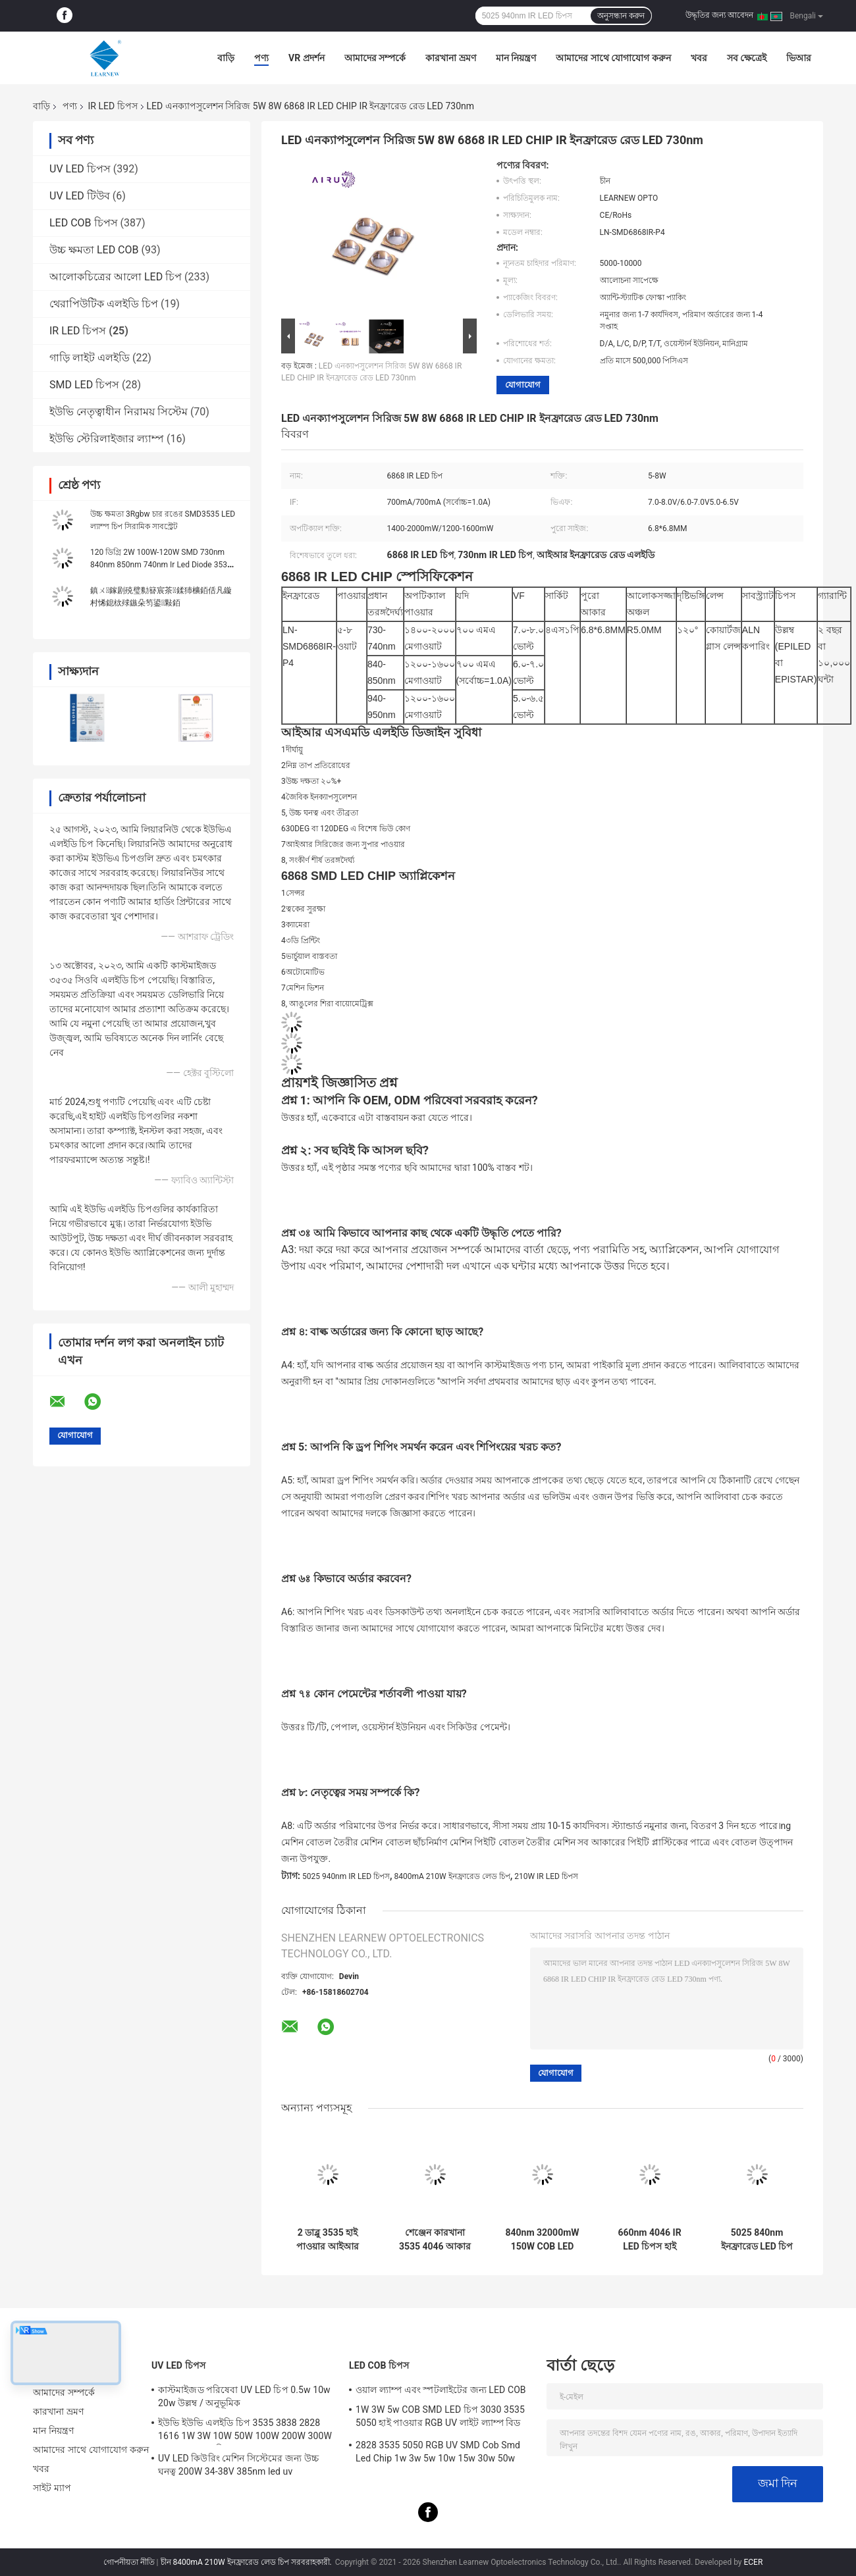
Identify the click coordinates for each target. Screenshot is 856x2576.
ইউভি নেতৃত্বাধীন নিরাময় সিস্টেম (118, 411)
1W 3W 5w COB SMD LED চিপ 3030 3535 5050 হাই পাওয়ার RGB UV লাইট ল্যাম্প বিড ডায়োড (440, 2418)
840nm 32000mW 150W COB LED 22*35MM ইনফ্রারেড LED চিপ (542, 2239)
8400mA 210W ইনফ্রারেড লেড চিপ (452, 1876)
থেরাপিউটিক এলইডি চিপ (103, 303)
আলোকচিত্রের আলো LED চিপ (115, 276)
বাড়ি (225, 58)
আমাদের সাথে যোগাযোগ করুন (613, 58)
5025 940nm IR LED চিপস (346, 1876)
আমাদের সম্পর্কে (375, 58)
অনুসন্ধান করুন (621, 15)
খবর (699, 58)
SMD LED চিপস (84, 384)
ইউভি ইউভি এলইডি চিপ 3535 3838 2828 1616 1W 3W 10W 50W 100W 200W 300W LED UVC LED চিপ (245, 2431)
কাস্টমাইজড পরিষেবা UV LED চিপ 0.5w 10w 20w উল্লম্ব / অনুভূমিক (244, 2396)
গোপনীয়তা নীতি (129, 2562)
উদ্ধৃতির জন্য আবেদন (719, 15)
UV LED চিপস (80, 169)
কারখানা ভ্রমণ (450, 58)
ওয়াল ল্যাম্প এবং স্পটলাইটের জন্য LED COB (441, 2389)
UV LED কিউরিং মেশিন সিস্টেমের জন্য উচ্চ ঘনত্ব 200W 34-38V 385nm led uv (238, 2465)
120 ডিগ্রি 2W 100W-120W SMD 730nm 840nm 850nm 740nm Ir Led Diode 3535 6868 (161, 565)
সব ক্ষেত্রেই (746, 58)
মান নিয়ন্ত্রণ (516, 58)
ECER (752, 2562)
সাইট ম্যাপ (52, 2488)
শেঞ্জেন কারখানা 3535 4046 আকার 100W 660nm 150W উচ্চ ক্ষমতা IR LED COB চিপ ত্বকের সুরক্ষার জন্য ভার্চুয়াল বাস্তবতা (435, 2239)
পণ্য (261, 58)
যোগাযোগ (523, 385)
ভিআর (798, 58)
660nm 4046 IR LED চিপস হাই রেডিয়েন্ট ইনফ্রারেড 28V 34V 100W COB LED (649, 2239)
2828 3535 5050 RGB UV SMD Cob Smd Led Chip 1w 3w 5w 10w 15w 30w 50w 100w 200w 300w (438, 2453)
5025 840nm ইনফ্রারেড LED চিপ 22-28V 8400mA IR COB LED (756, 2239)
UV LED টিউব (79, 196)
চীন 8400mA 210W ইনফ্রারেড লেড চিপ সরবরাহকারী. (247, 2562)
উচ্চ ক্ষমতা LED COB (94, 250)
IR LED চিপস (112, 106)
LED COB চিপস (83, 223)
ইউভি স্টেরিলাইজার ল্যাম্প (106, 438)
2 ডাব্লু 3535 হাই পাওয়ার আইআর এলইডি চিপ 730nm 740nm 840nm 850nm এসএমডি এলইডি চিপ (327, 2239)
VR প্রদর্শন (306, 58)
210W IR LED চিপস (546, 1876)
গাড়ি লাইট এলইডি (89, 357)
